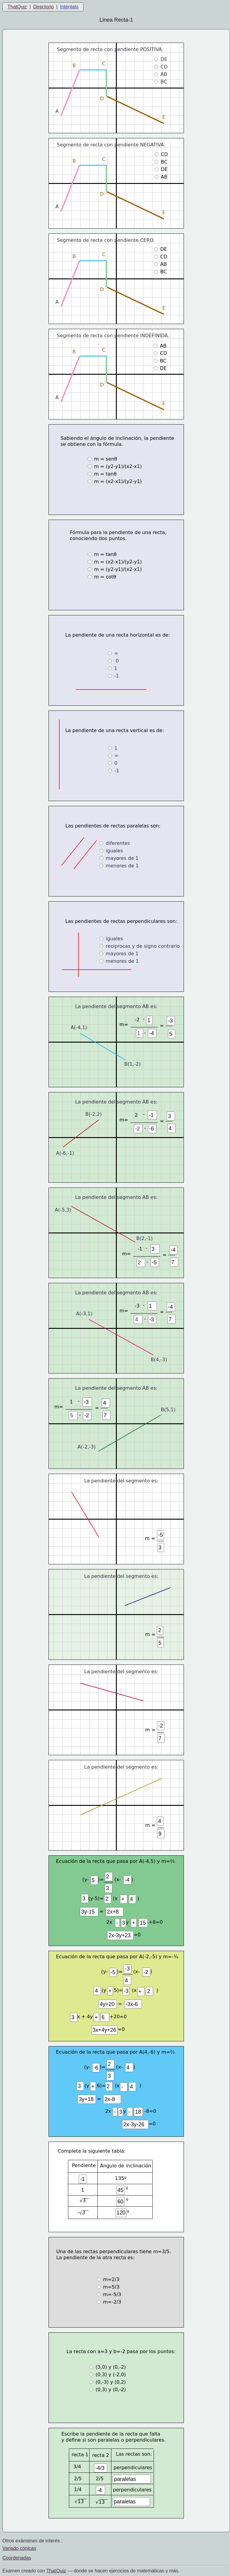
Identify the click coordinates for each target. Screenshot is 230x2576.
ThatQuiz (17, 6)
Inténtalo (69, 6)
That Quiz (56, 2570)
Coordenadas (16, 2557)
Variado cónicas (19, 2548)
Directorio (43, 6)
